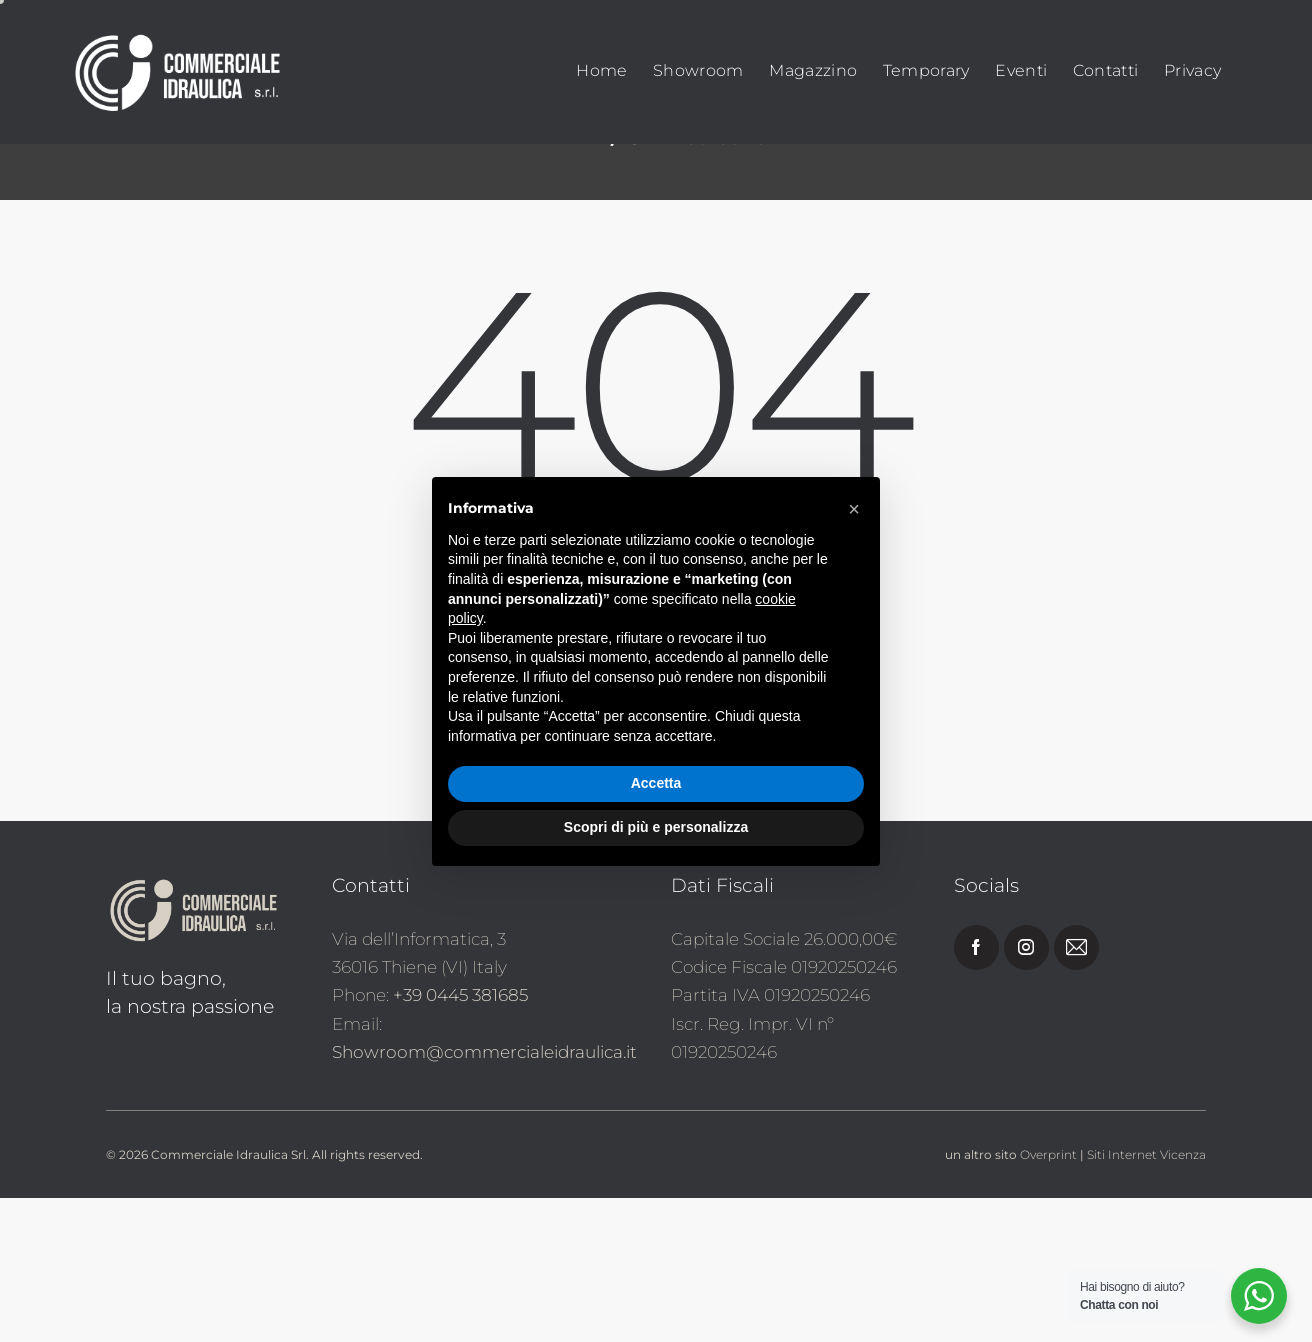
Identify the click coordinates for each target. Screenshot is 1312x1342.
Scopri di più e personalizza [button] (656, 827)
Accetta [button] (656, 783)
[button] (854, 509)
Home (573, 283)
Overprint (1048, 1298)
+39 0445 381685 (460, 1140)
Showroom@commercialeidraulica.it (484, 1196)
